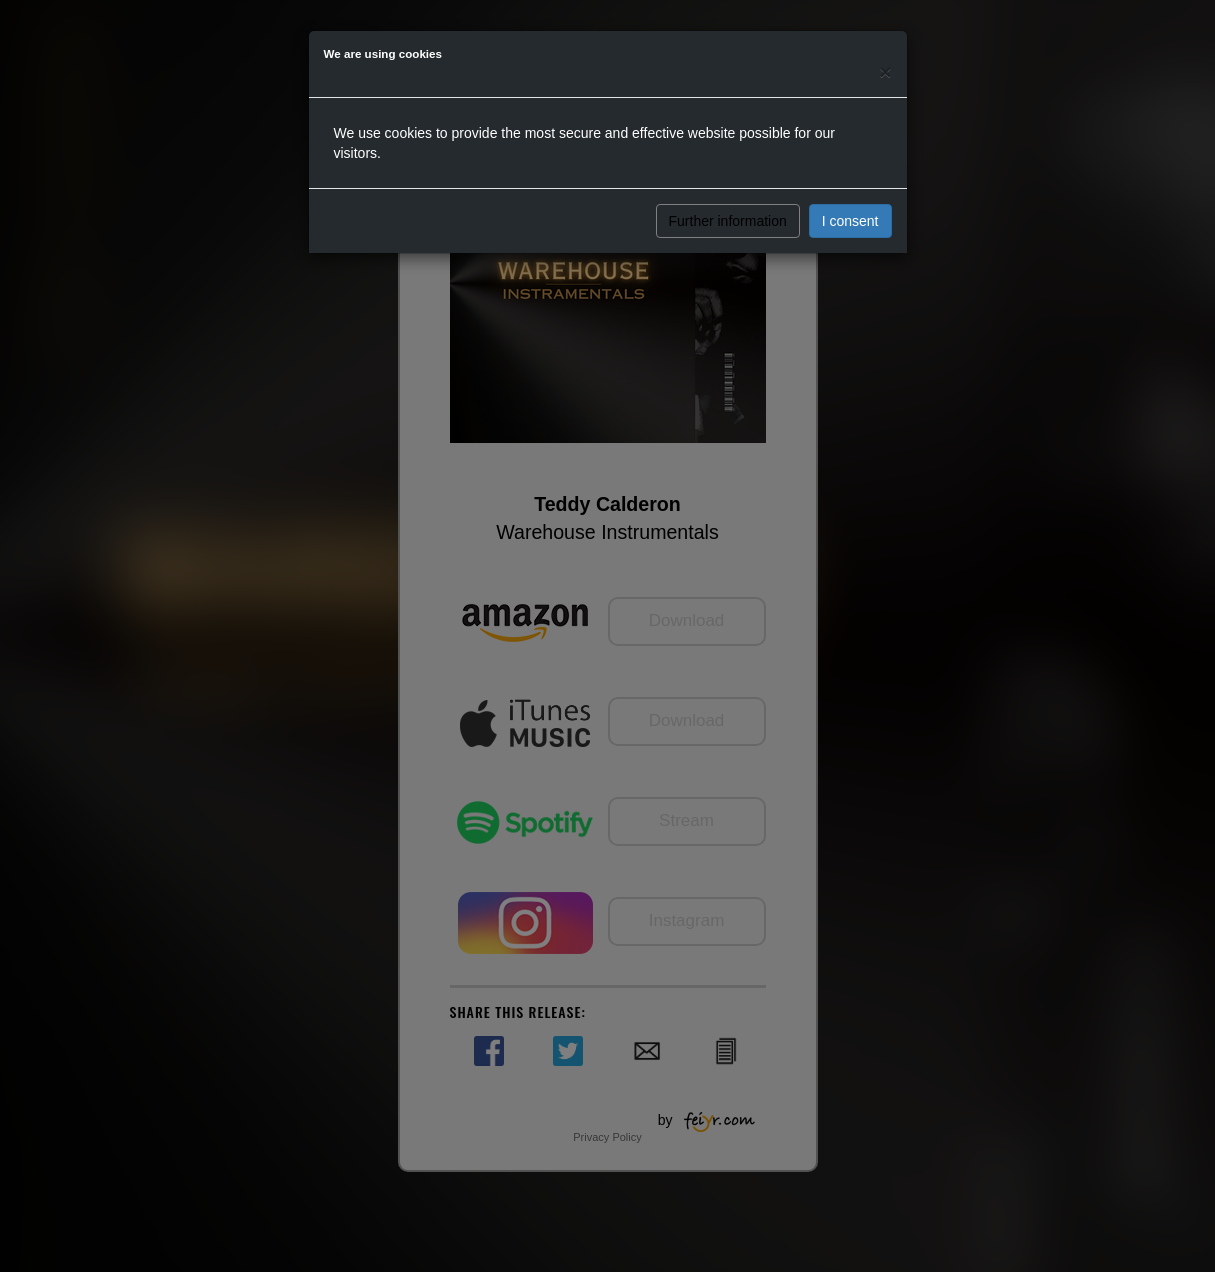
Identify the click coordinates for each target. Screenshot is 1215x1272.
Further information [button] (728, 221)
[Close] (885, 71)
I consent (850, 221)
